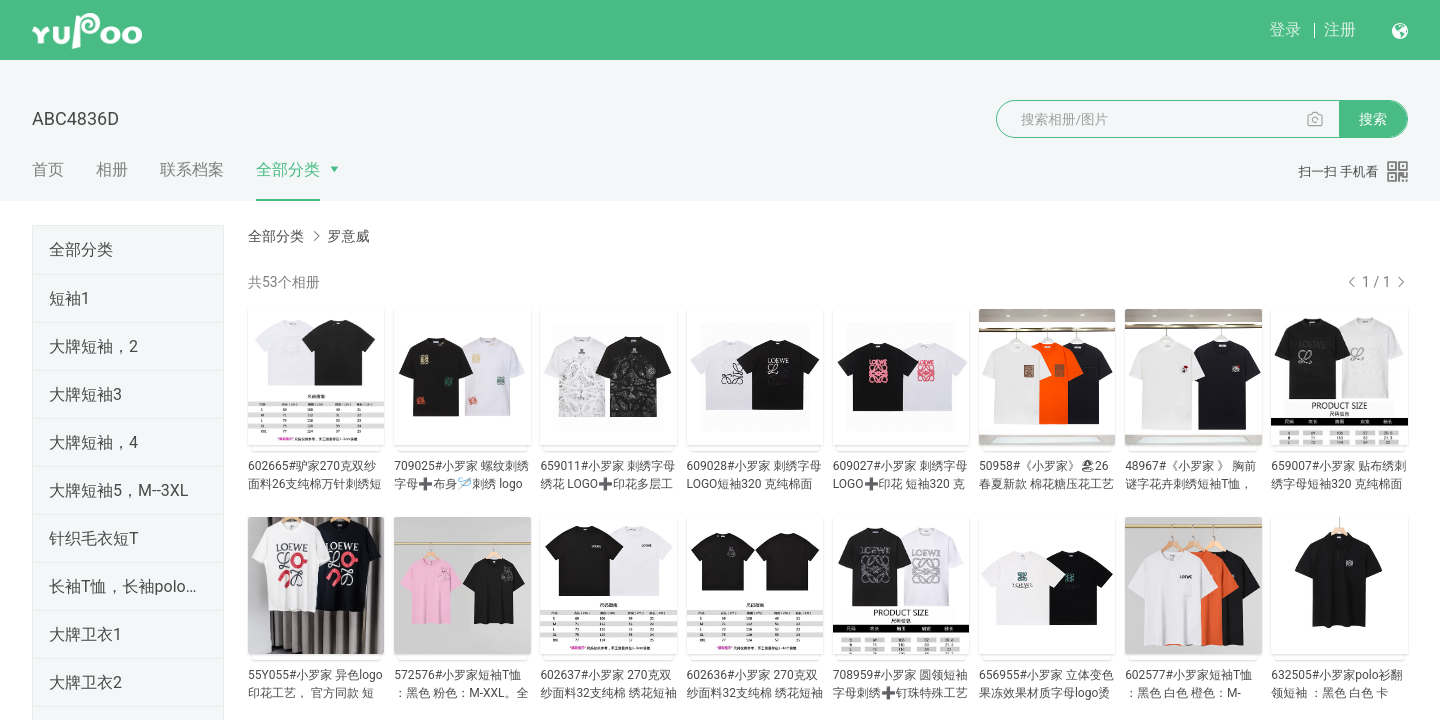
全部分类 (288, 169)
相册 (112, 169)
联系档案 (192, 169)
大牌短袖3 (85, 394)
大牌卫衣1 (85, 634)
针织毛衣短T (94, 538)
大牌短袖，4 (93, 442)
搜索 (1373, 119)
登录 (1285, 29)
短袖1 (69, 298)
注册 (1340, 29)
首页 (48, 169)
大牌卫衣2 (85, 682)
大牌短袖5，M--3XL (118, 490)
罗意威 (348, 236)
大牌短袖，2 (93, 346)
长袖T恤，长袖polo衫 (124, 586)
